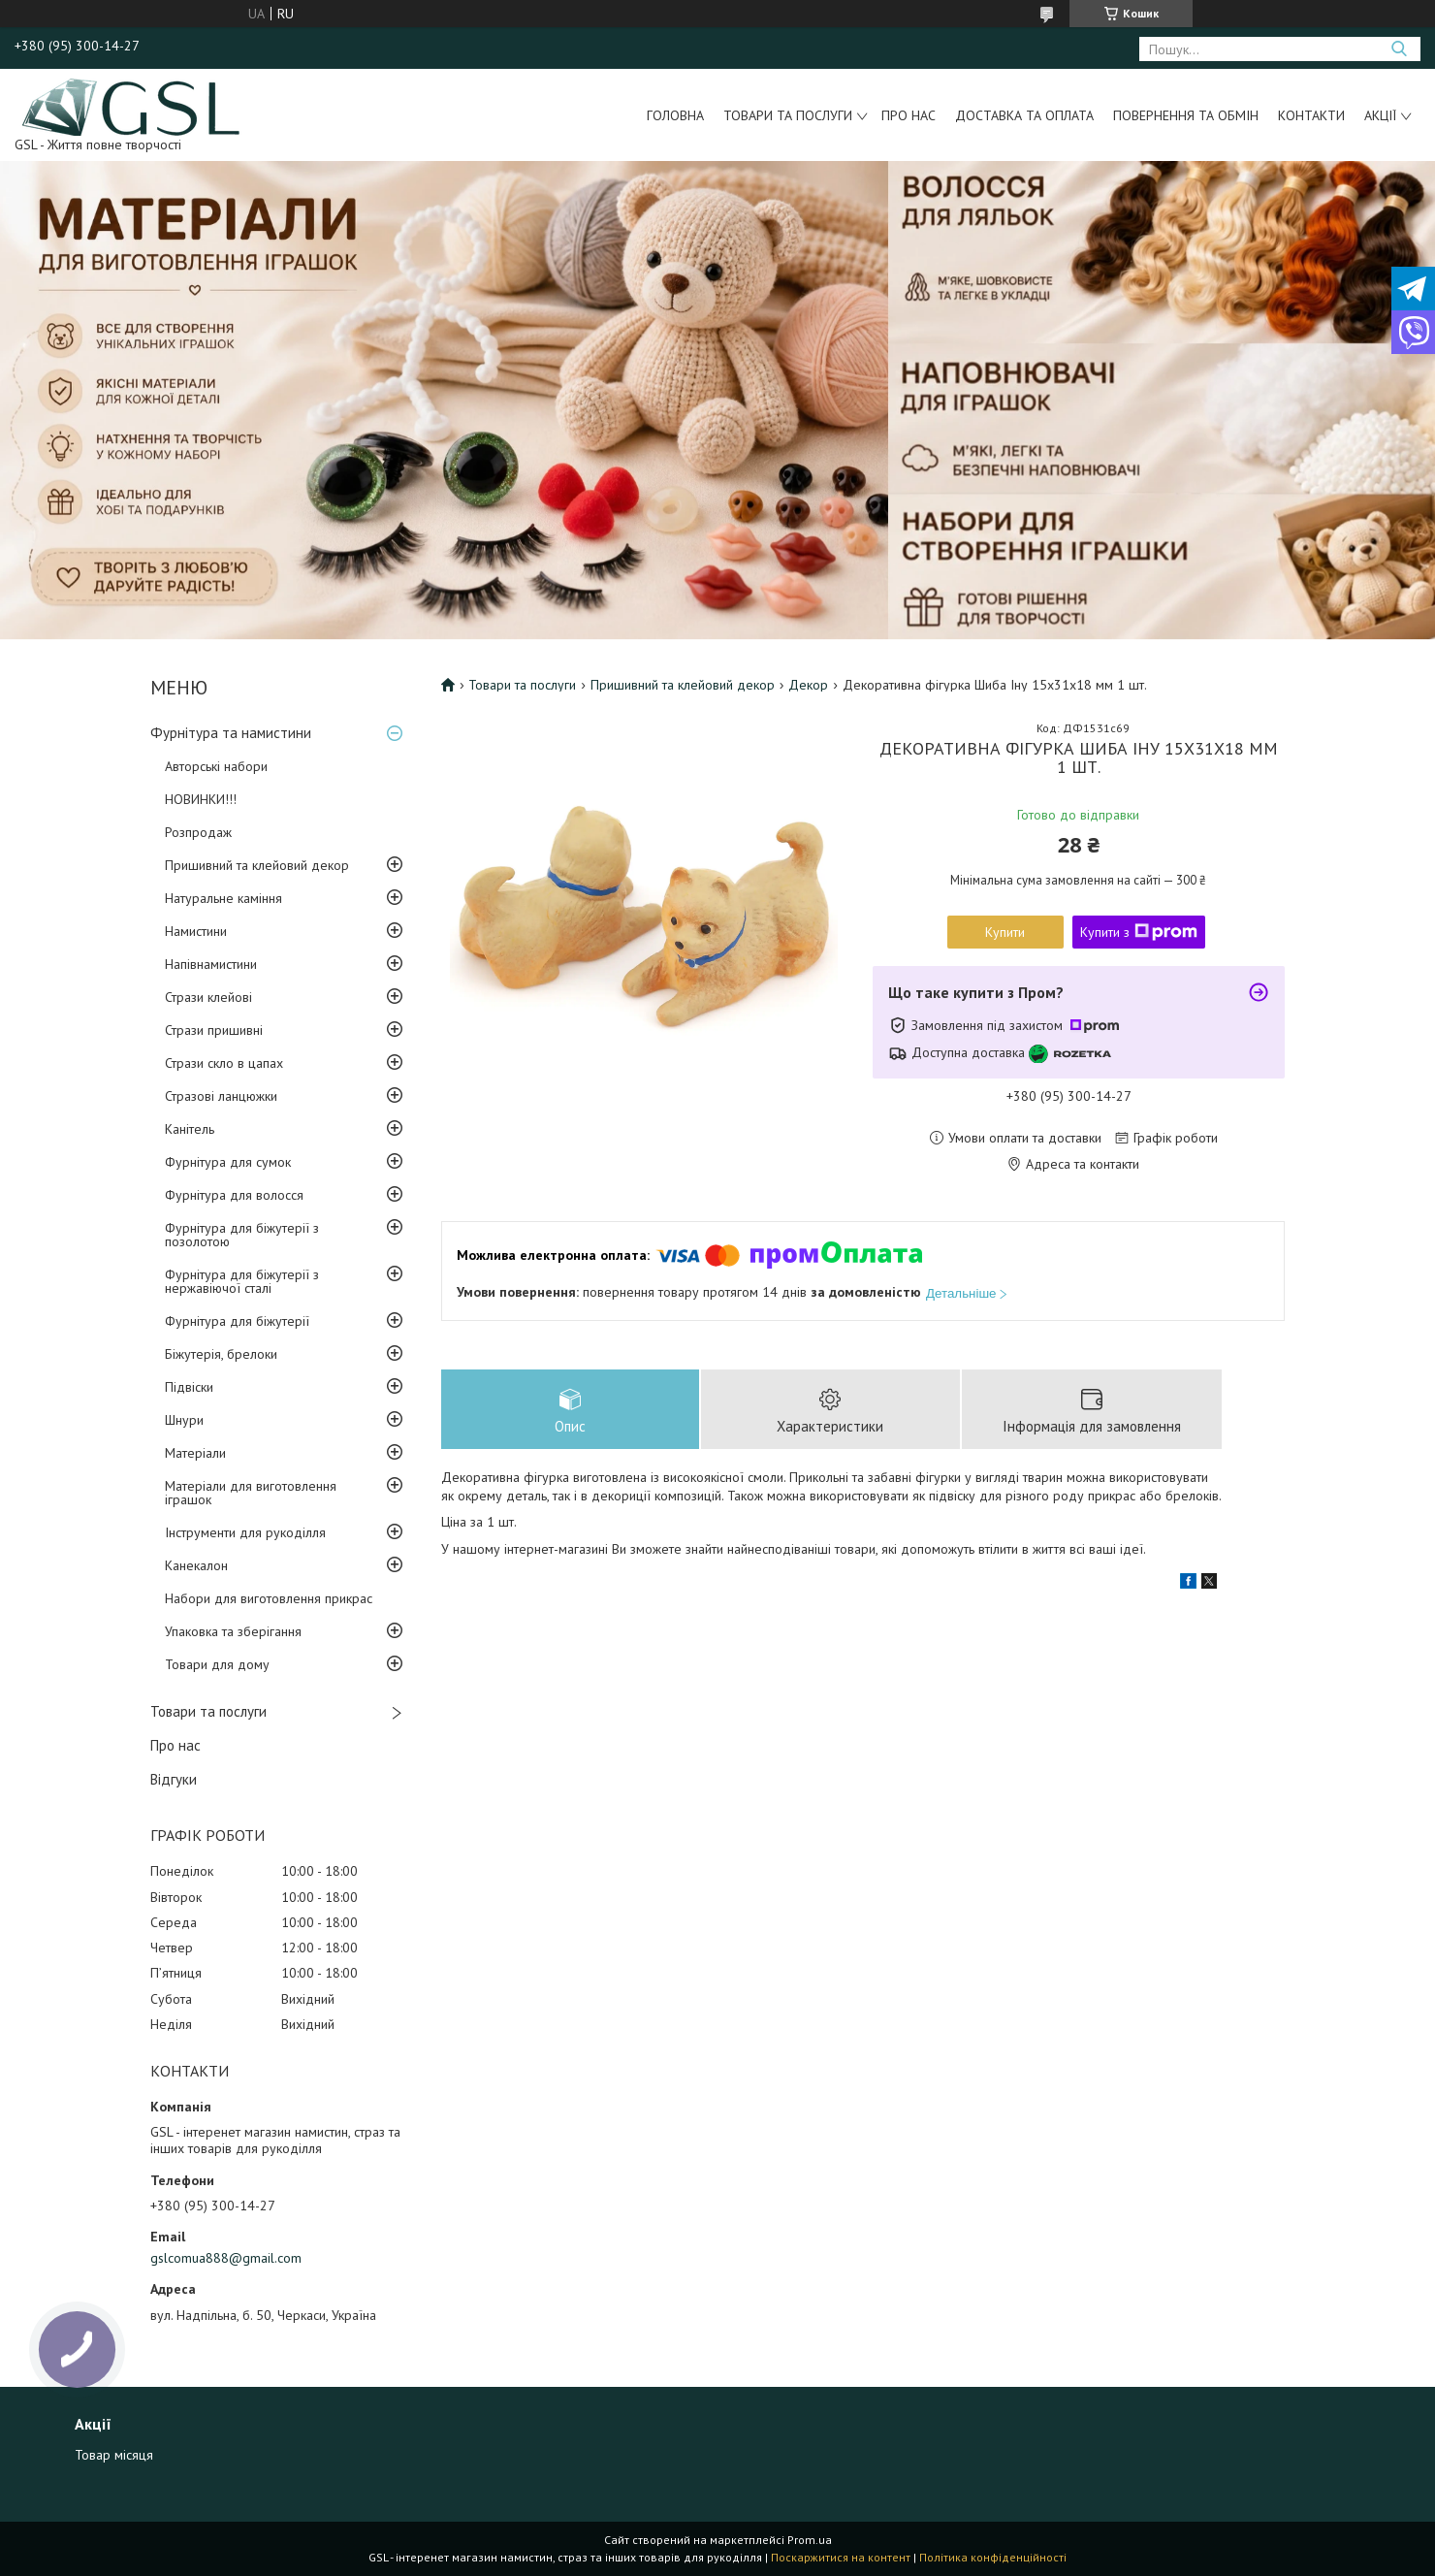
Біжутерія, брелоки (221, 1354)
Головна (675, 115)
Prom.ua (809, 2539)
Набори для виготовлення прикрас (268, 1598)
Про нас (908, 115)
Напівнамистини (211, 964)
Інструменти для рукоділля (245, 1532)
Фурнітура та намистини (230, 733)
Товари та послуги (787, 115)
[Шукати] (1398, 49)
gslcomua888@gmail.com (226, 2258)
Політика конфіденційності (993, 2557)
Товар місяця (114, 2454)
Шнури (184, 1420)
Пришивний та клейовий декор (257, 865)
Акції (1380, 115)
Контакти (1311, 115)
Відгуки (173, 1779)
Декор (808, 685)
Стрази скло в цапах (224, 1063)
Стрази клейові (208, 997)
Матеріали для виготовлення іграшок (250, 1492)
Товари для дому (217, 1664)
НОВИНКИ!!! (201, 799)
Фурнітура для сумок (228, 1162)
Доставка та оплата (1024, 115)
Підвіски (189, 1387)
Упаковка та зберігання (233, 1631)
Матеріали (195, 1453)
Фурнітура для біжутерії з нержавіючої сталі (242, 1281)
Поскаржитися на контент (840, 2557)
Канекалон (196, 1565)
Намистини (196, 931)
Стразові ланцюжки (221, 1096)
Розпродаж (198, 832)
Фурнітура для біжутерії (237, 1321)
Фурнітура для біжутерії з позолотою (242, 1234)
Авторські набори (216, 766)
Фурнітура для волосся (234, 1195)
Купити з (1138, 932)
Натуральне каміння (223, 898)
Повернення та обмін (1186, 115)
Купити (1005, 932)
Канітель (189, 1129)
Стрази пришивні (214, 1030)
